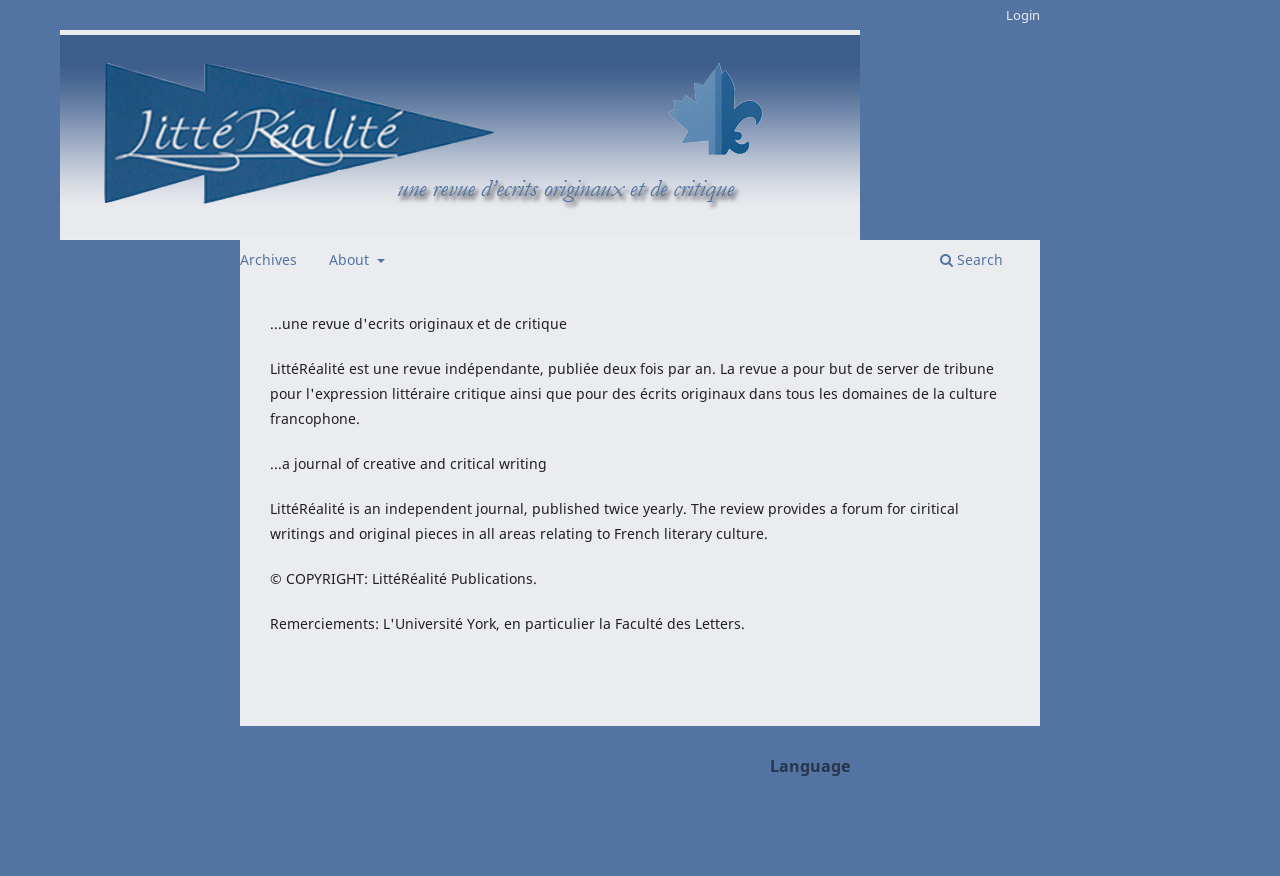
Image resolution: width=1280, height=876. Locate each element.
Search (971, 259)
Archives (268, 259)
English (795, 800)
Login (1023, 15)
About (351, 259)
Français (798, 830)
